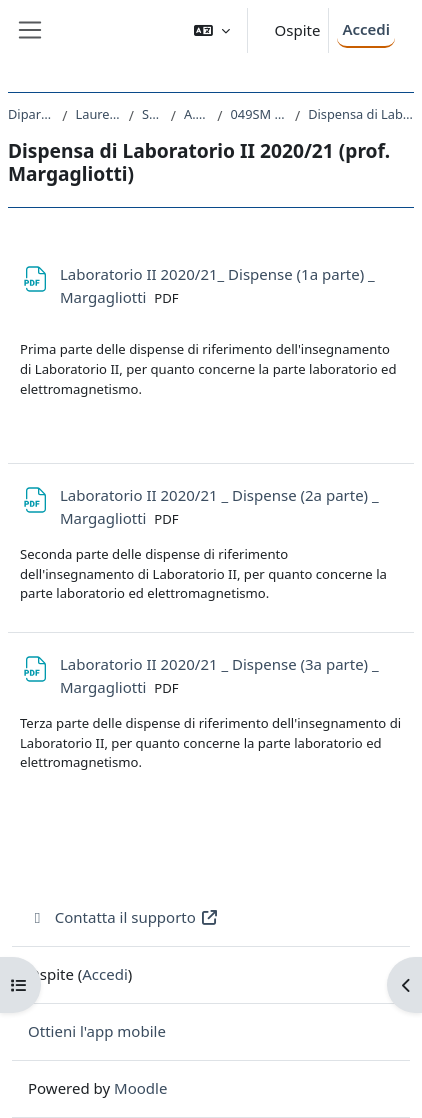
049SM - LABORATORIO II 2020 (259, 114)
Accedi (366, 29)
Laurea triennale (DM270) (98, 114)
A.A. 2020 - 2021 (196, 114)
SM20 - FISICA (152, 114)
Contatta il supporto (123, 917)
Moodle (140, 1088)
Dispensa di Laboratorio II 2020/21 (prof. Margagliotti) (361, 114)
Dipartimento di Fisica (31, 114)
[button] (212, 30)
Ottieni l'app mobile (97, 1031)
